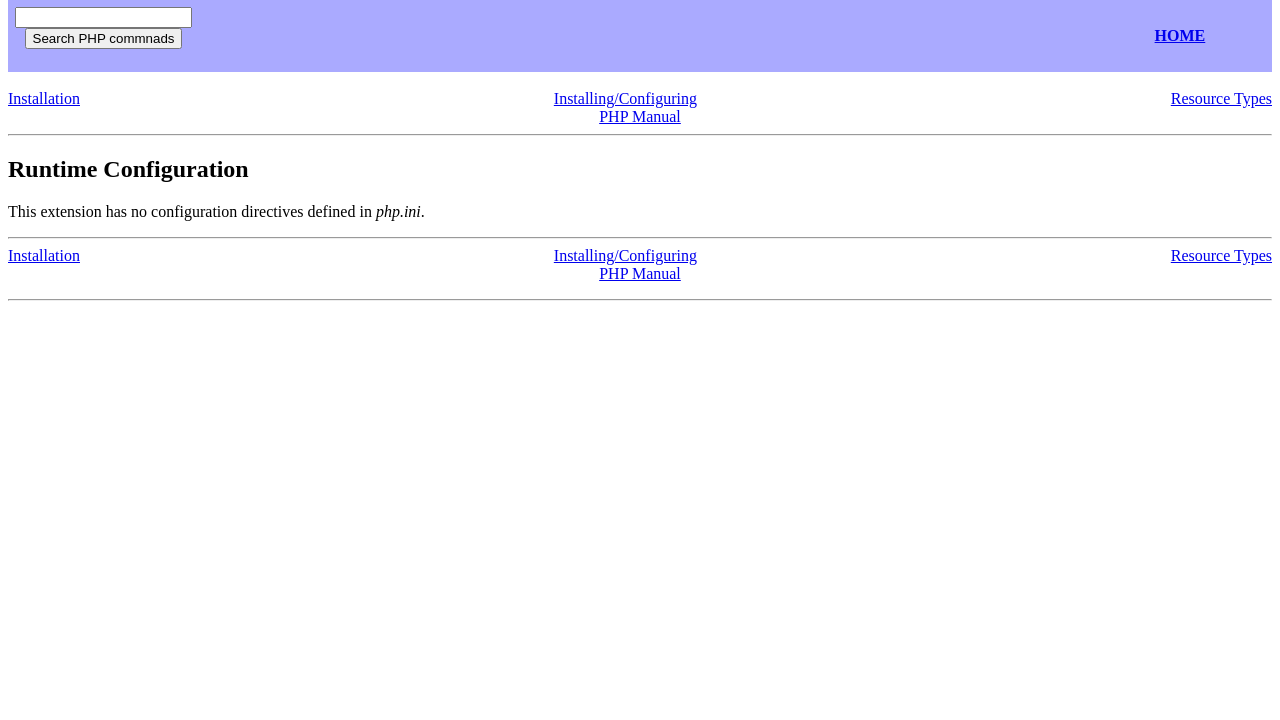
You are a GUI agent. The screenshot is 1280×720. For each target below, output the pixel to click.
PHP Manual (640, 116)
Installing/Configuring (625, 98)
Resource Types (1221, 98)
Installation (44, 98)
